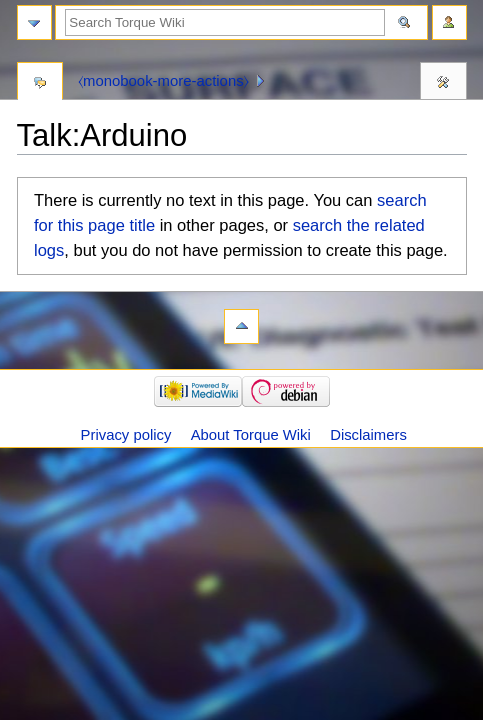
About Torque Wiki (251, 435)
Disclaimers (368, 435)
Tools (443, 83)
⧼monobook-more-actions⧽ (163, 81)
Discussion (40, 83)
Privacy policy (126, 435)
